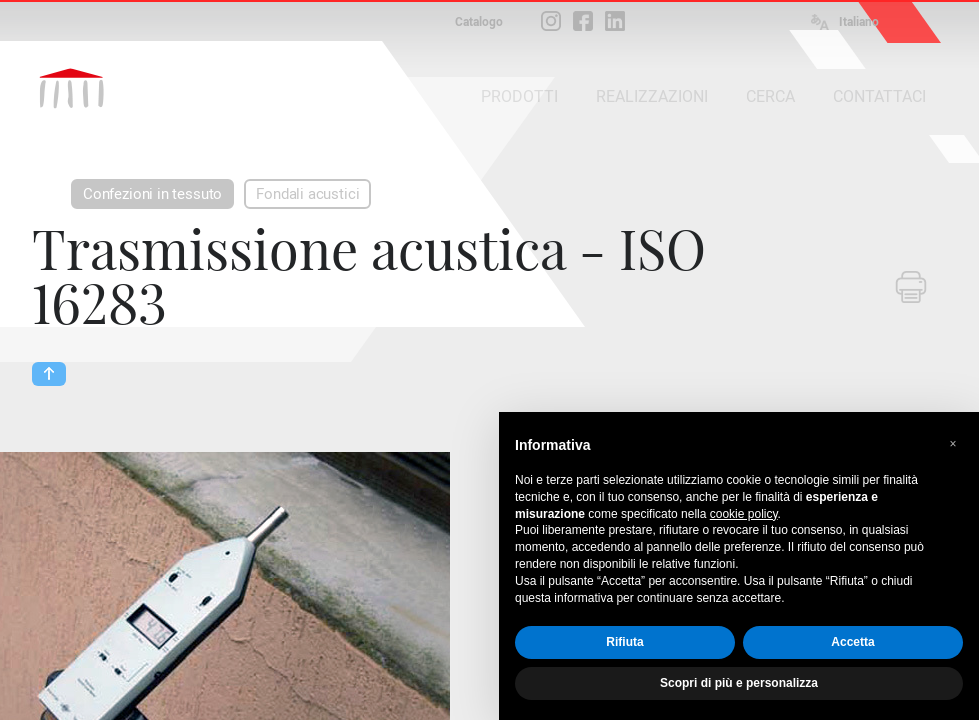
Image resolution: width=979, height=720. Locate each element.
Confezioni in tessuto (152, 194)
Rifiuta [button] (624, 642)
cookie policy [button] (744, 514)
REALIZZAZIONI (652, 96)
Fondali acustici (307, 194)
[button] (953, 444)
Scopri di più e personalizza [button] (739, 683)
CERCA (770, 96)
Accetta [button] (852, 642)
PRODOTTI (519, 96)
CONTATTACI (879, 96)
